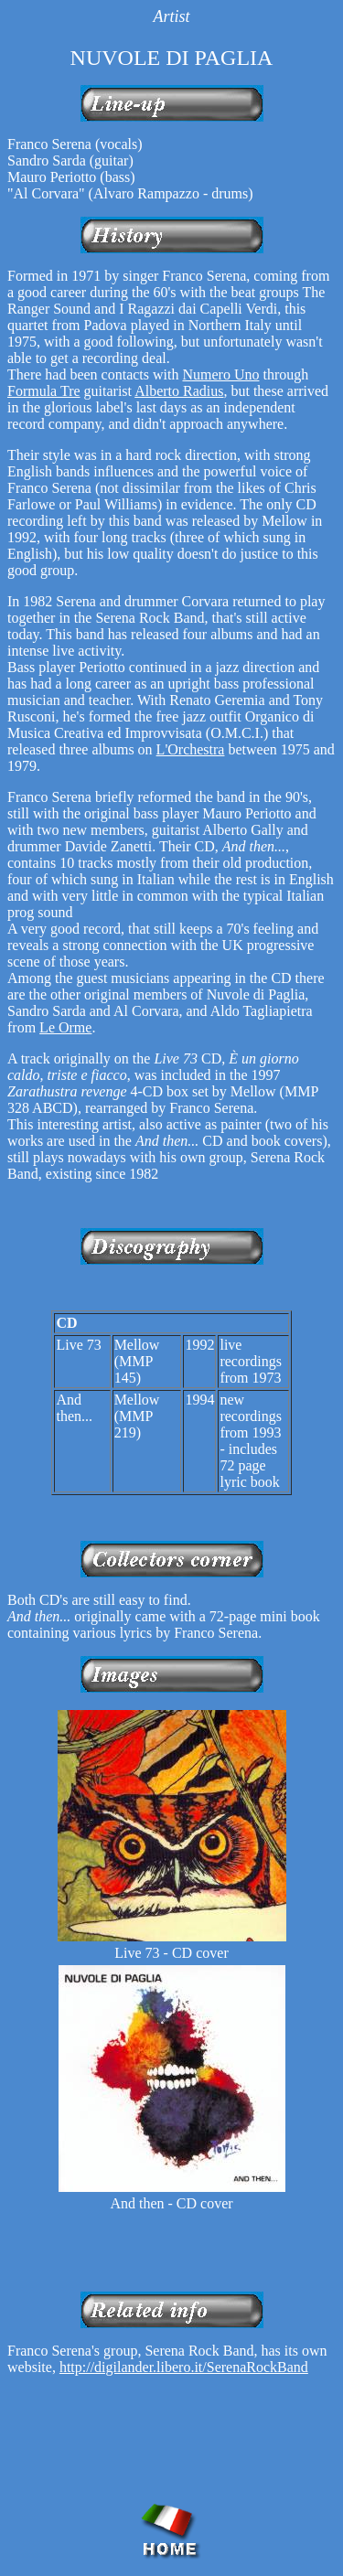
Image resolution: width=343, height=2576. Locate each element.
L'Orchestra (190, 749)
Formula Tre (43, 391)
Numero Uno (220, 374)
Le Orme (65, 1027)
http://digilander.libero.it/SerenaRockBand (183, 2367)
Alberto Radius (178, 391)
